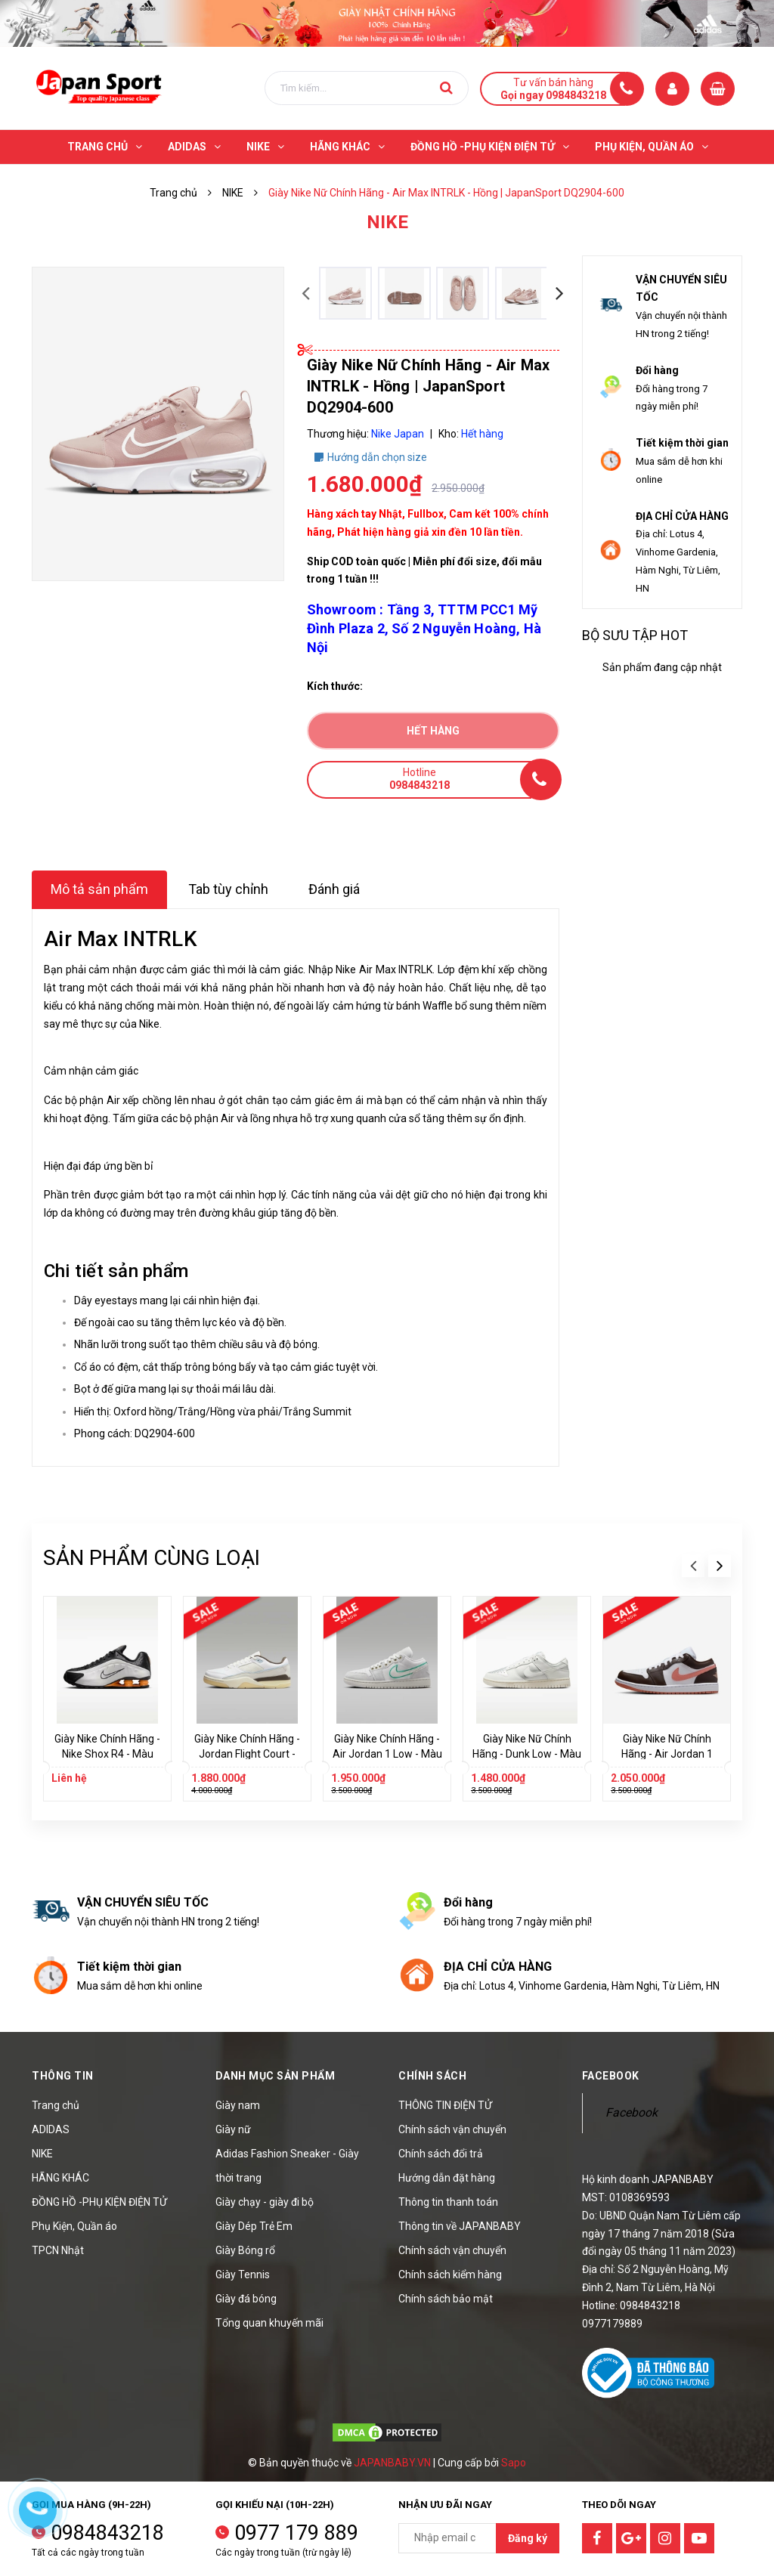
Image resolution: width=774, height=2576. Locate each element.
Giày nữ (233, 2129)
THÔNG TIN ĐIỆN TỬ (445, 2105)
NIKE (42, 2154)
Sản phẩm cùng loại (151, 1557)
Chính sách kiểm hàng (450, 2274)
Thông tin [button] (63, 2076)
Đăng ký (527, 2538)
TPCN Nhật (58, 2250)
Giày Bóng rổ (245, 2250)
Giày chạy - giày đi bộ (264, 2202)
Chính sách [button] (432, 2076)
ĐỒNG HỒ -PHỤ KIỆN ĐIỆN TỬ (99, 2202)
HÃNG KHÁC (60, 2178)
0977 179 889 (296, 2533)
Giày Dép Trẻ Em (254, 2226)
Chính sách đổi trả (440, 2154)
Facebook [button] (610, 2076)
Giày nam (237, 2105)
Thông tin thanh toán (448, 2202)
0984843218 (107, 2533)
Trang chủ (55, 2105)
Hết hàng (433, 731)
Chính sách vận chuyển (452, 2129)
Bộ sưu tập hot (635, 635)
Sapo (513, 2463)
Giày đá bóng (246, 2299)
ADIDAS (51, 2129)
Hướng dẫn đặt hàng (446, 2178)
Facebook (631, 2112)
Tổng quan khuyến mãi (269, 2323)
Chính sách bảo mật (445, 2299)
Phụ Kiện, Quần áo (74, 2226)
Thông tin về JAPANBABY (459, 2226)
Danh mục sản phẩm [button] (275, 2076)
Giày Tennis (242, 2274)
